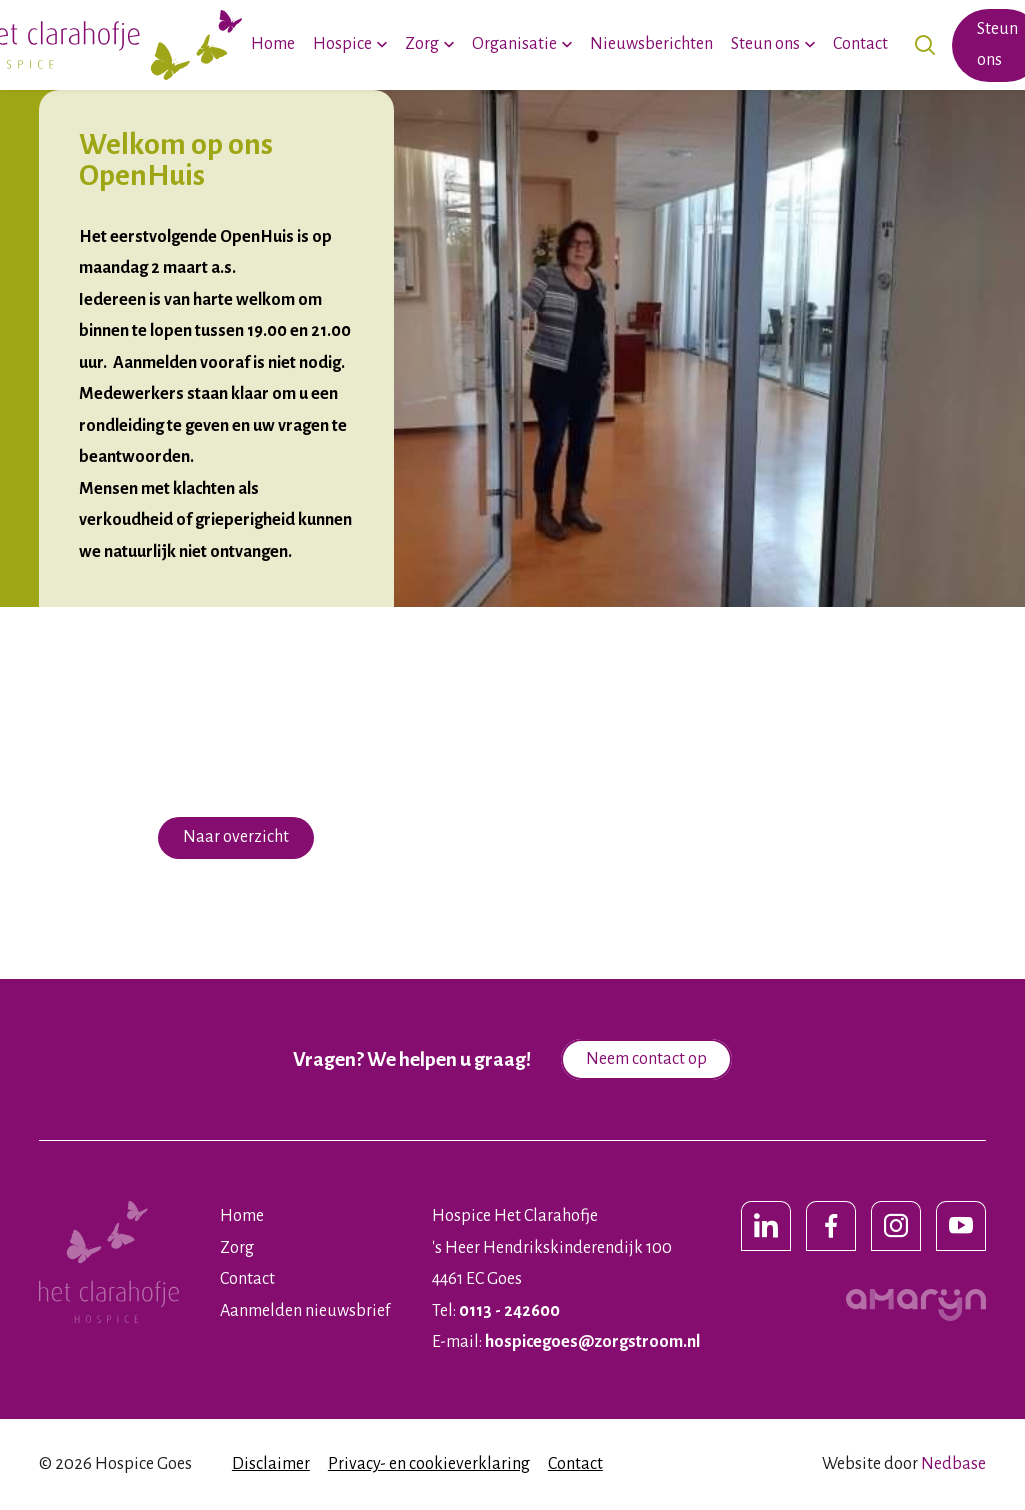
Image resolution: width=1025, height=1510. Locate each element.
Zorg (422, 44)
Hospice (342, 44)
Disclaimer (271, 1464)
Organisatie (514, 44)
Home (273, 44)
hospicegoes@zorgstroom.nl (592, 1342)
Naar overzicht (236, 837)
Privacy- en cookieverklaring (429, 1464)
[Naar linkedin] (766, 1226)
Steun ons (765, 44)
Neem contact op (646, 1059)
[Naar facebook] (831, 1226)
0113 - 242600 (509, 1311)
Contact (860, 44)
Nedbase (953, 1464)
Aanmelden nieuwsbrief (305, 1311)
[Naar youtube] (961, 1226)
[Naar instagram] (896, 1226)
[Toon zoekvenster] (924, 45)
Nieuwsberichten (651, 44)
